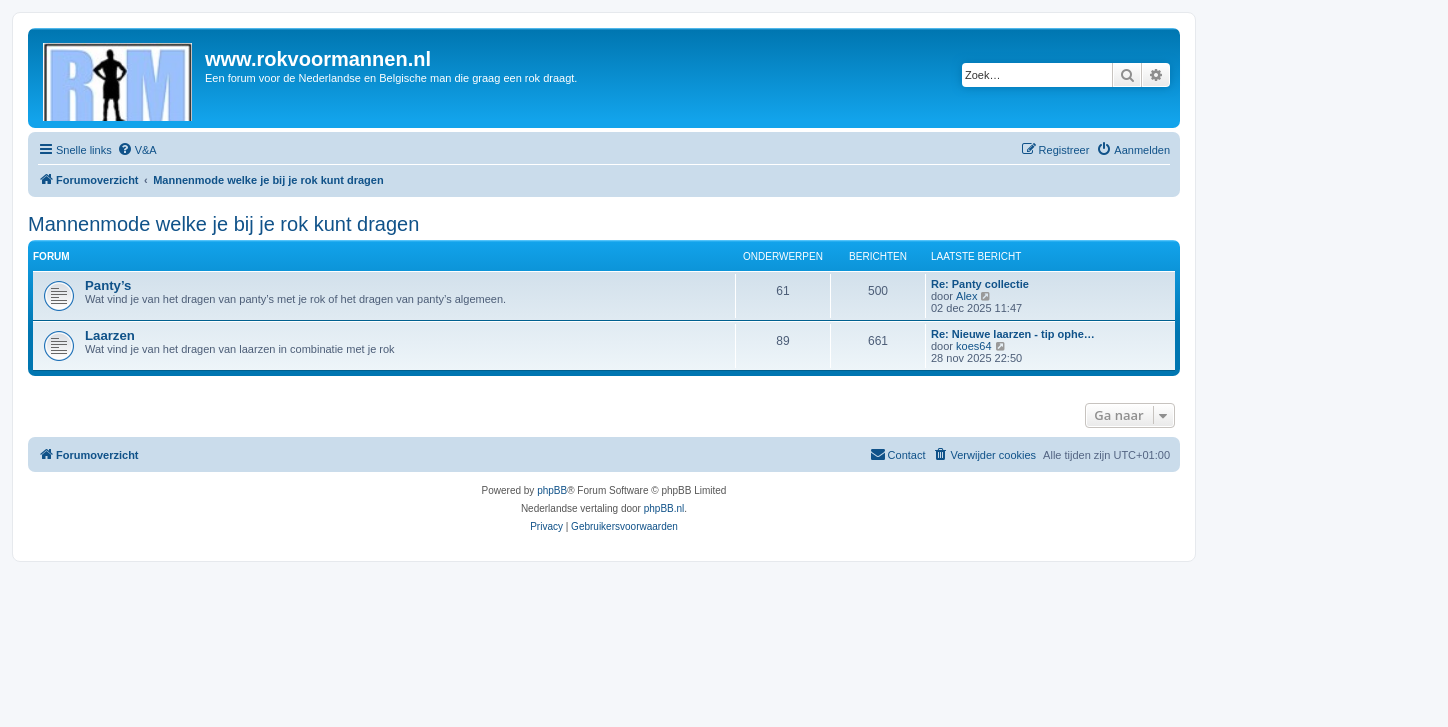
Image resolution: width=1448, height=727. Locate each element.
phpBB (552, 490)
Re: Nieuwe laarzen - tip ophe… (1013, 334)
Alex (966, 296)
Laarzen (110, 335)
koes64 (973, 346)
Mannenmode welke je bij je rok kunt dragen (223, 224)
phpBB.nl (664, 508)
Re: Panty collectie (980, 284)
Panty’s (108, 285)
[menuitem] (137, 150)
